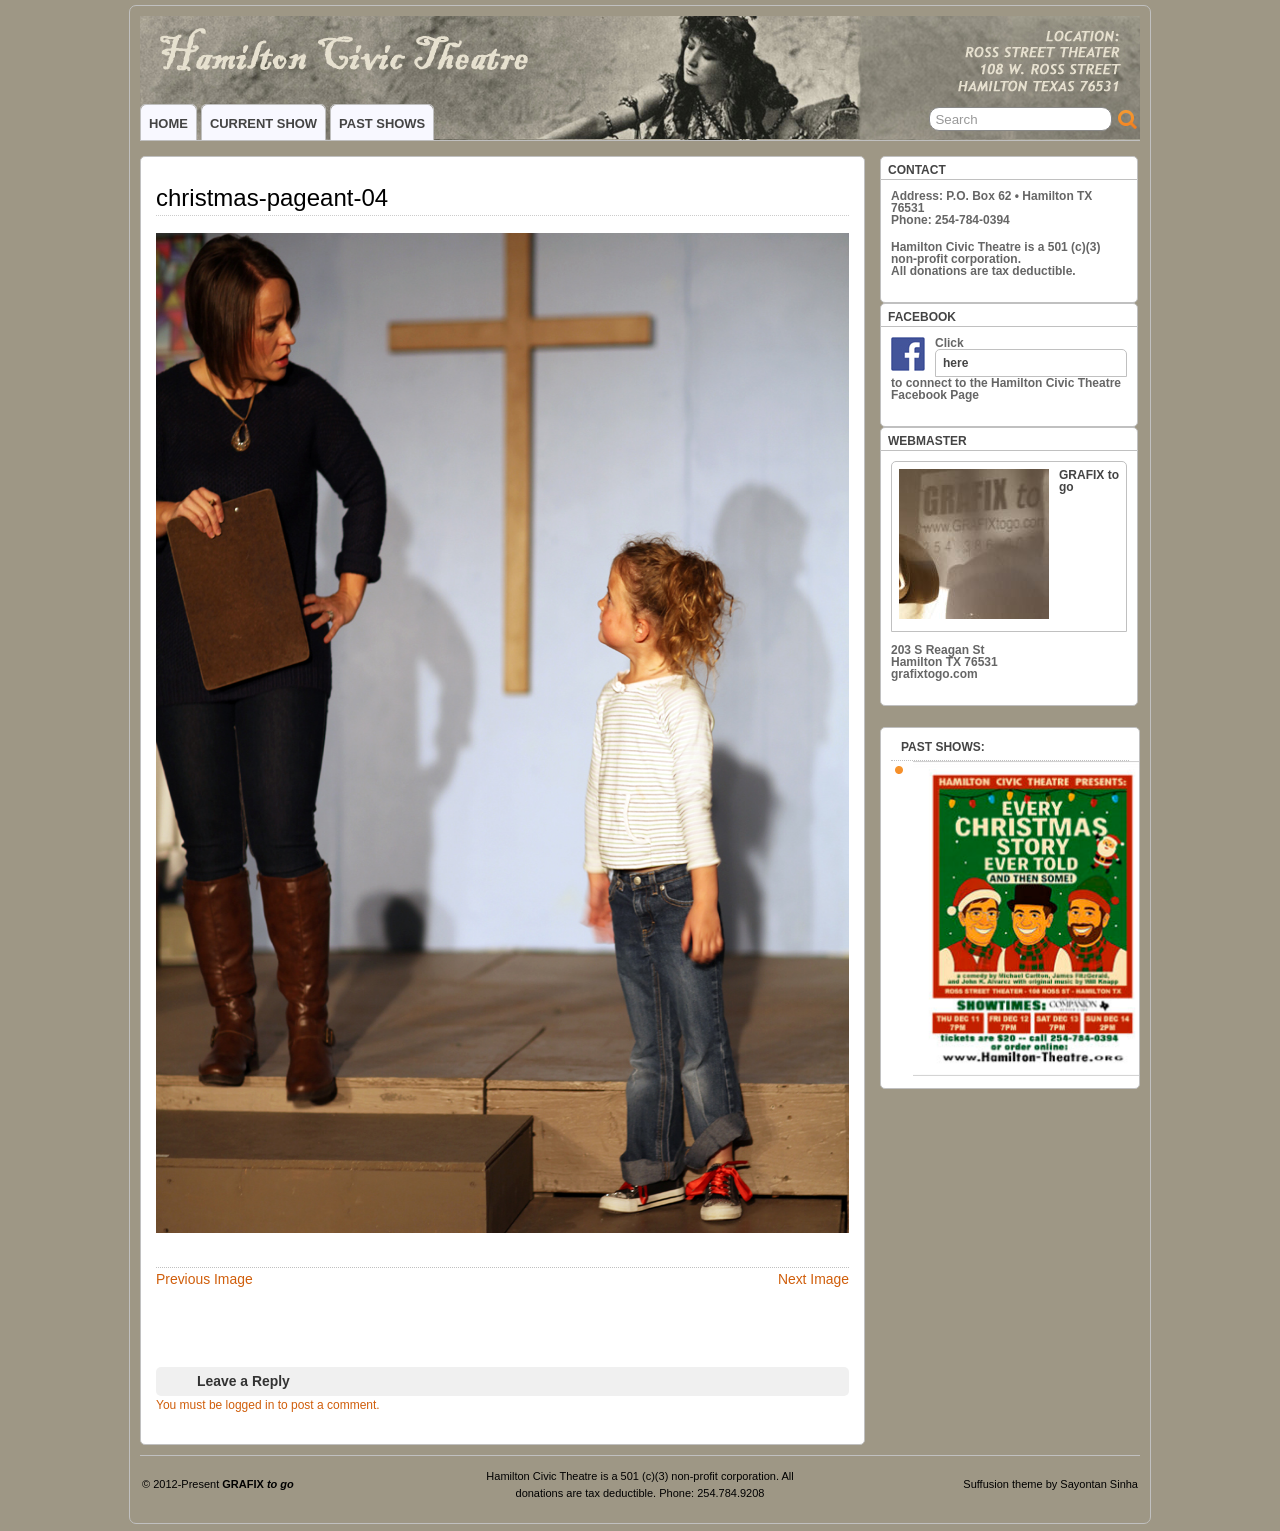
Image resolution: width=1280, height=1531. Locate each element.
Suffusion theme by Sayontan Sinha (1050, 1484)
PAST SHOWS (382, 123)
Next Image (813, 1279)
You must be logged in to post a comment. (268, 1405)
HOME (168, 123)
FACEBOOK (922, 317)
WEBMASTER (927, 441)
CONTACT (917, 170)
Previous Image (204, 1279)
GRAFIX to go (1009, 543)
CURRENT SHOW (263, 123)
